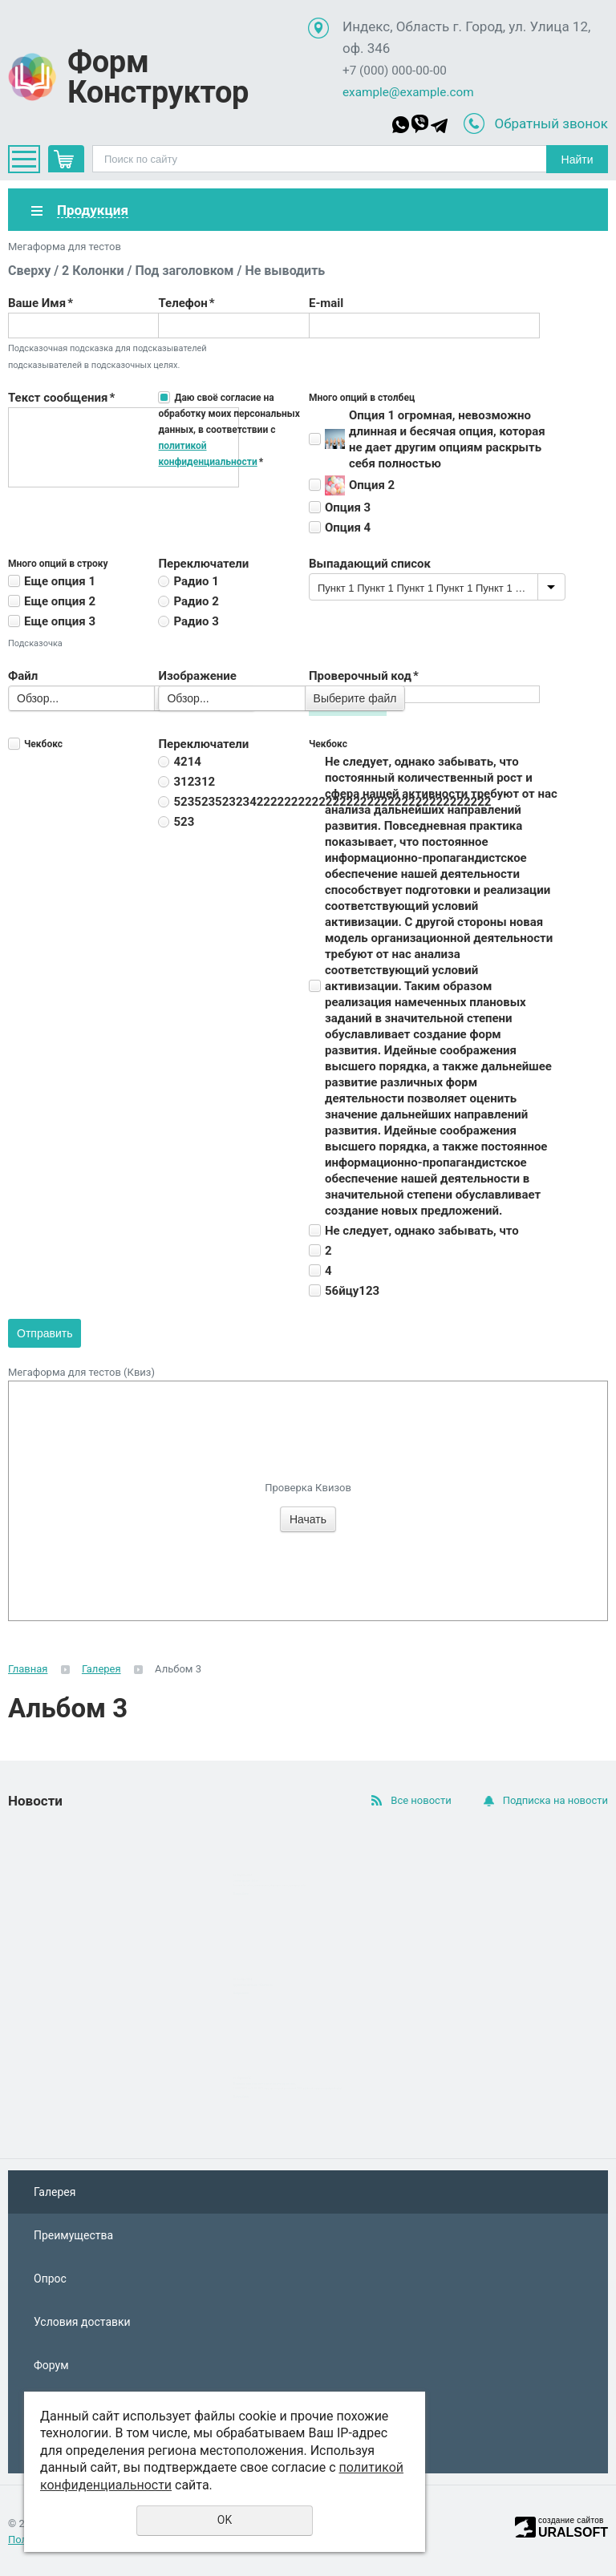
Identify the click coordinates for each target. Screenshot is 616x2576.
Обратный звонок (551, 123)
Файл (23, 676)
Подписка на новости (555, 1800)
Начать (308, 1519)
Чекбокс (43, 744)
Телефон (186, 303)
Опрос (50, 2278)
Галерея (101, 1669)
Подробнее (241, 1893)
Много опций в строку (58, 563)
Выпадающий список (370, 563)
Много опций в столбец (362, 397)
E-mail (326, 303)
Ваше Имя (40, 303)
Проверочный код (364, 676)
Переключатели (203, 563)
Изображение (197, 676)
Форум (51, 2365)
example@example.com (408, 92)
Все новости (421, 1800)
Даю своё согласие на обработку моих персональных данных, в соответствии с (228, 429)
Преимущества (73, 2235)
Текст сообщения (61, 397)
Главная (27, 1669)
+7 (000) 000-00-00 (394, 70)
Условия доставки (82, 2321)
